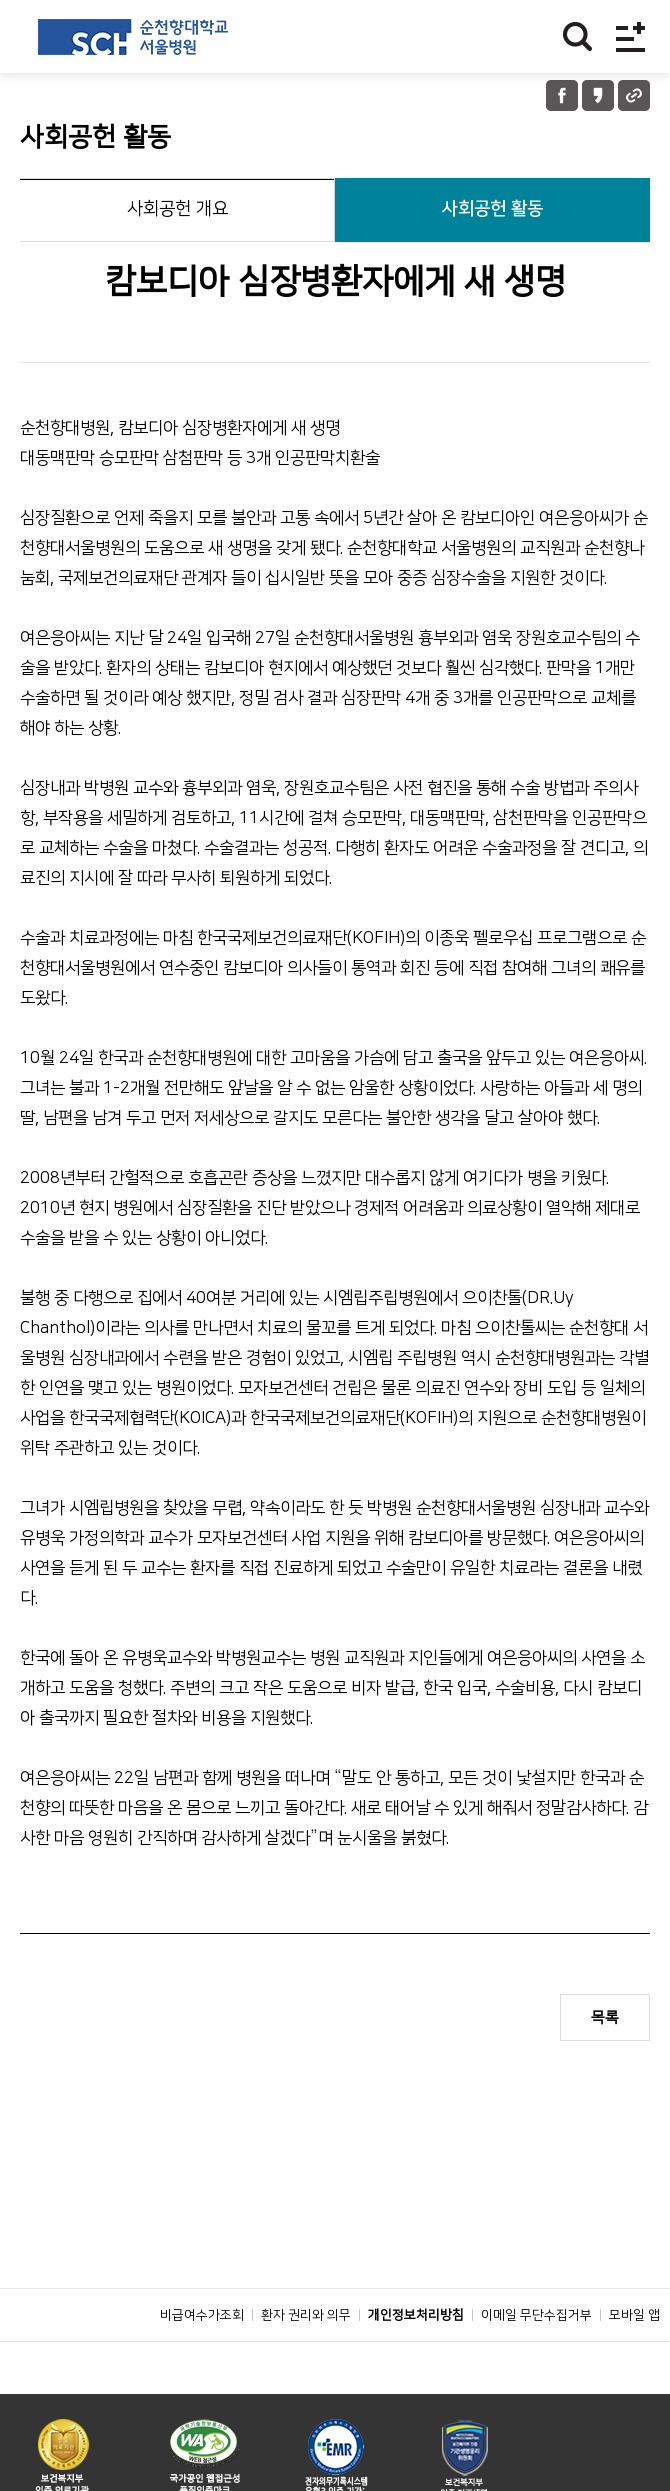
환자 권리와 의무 (306, 2360)
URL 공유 (634, 95)
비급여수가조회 (202, 2360)
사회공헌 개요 (177, 209)
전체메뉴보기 (630, 36)
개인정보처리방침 (416, 2360)
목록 (605, 2017)
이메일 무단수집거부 (536, 2360)
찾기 (577, 36)
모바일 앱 (634, 2360)
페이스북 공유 (562, 95)
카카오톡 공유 (598, 95)
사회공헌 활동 (492, 209)
